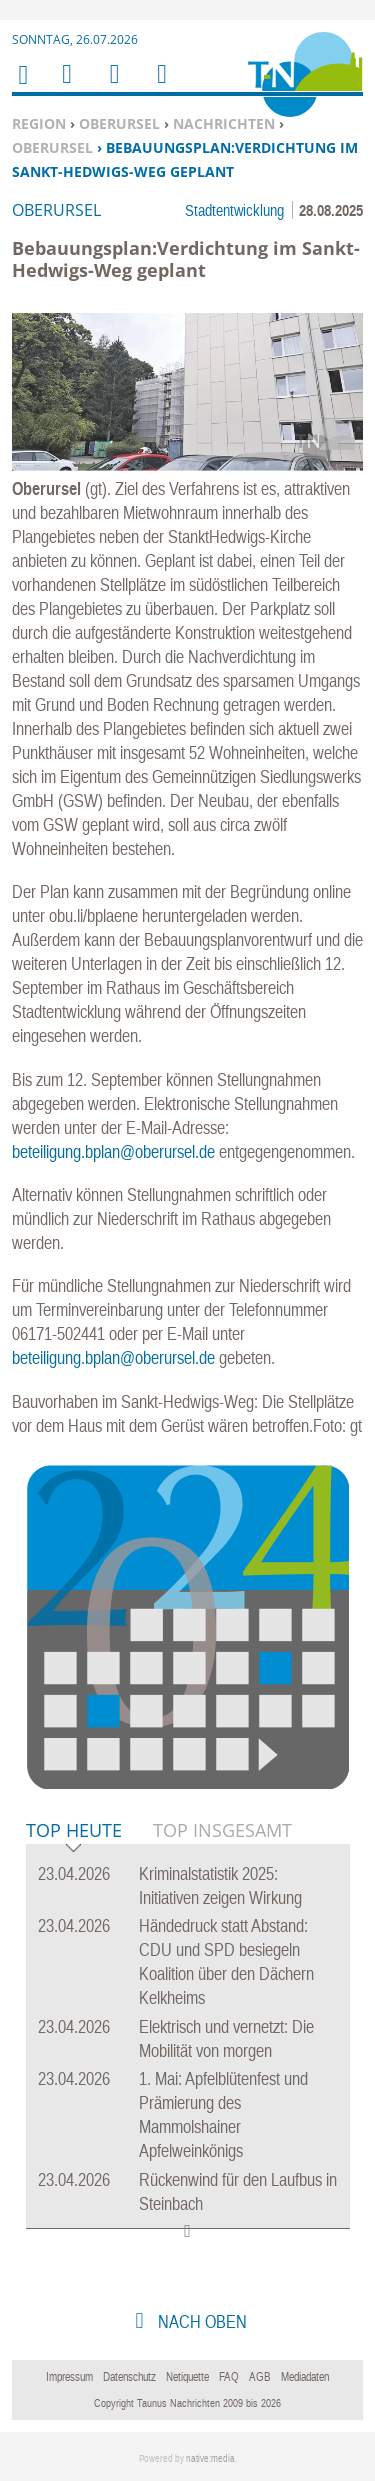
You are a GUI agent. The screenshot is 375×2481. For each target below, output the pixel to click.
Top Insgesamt (222, 1830)
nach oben (200, 2321)
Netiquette (187, 2377)
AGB (260, 2377)
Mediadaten (305, 2377)
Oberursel (119, 123)
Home (22, 87)
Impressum (69, 2377)
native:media (210, 2458)
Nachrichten (224, 123)
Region (39, 123)
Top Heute (74, 1831)
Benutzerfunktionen (160, 86)
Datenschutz (129, 2377)
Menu (66, 86)
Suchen (111, 86)
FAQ (229, 2377)
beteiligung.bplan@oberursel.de (113, 1151)
